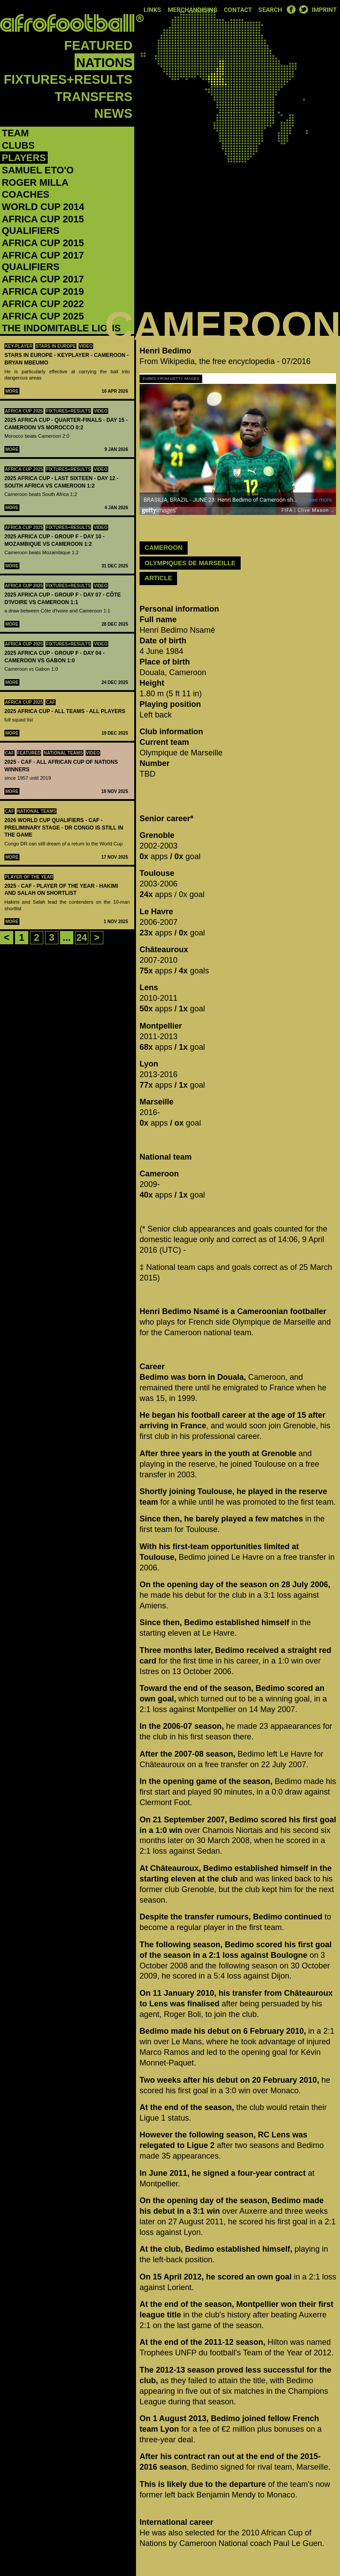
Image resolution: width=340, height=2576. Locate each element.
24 (81, 937)
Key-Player (19, 346)
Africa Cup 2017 (43, 279)
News (113, 113)
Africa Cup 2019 (43, 291)
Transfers (93, 97)
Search (270, 10)
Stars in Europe (56, 346)
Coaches (25, 194)
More (12, 391)
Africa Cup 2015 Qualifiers (43, 225)
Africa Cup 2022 (43, 303)
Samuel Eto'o (38, 170)
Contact (238, 10)
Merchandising (193, 10)
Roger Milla (35, 182)
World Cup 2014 (43, 206)
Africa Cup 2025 (43, 316)
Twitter (303, 9)
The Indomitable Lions (61, 328)
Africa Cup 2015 (43, 242)
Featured (98, 45)
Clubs (18, 145)
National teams (63, 753)
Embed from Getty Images (171, 378)
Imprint (324, 10)
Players (24, 157)
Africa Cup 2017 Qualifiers (43, 261)
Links (152, 10)
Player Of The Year (29, 877)
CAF (50, 702)
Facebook (291, 9)
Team (15, 133)
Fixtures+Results (68, 79)
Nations (104, 63)
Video (86, 346)
